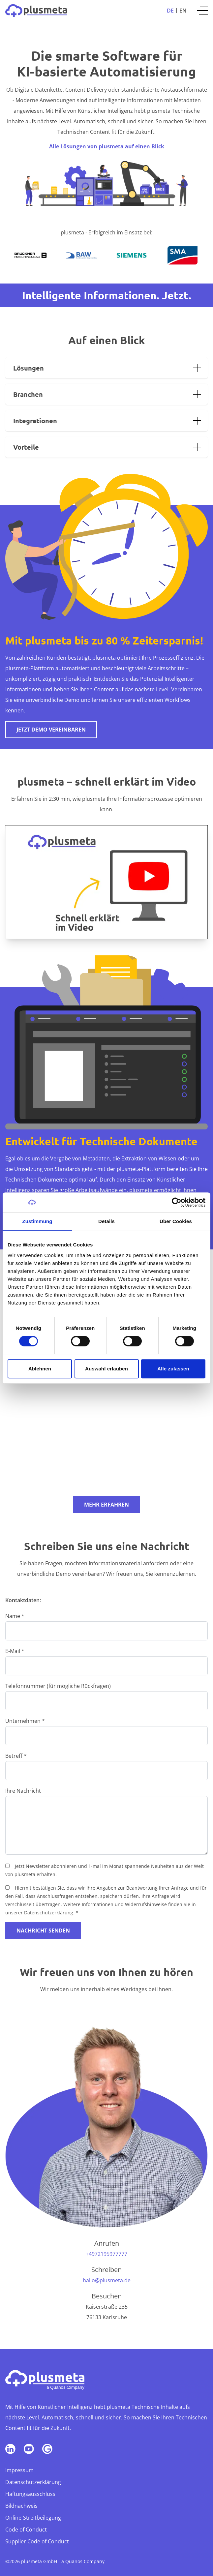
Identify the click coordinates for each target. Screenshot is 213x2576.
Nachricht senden (43, 1930)
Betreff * (16, 1755)
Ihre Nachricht (23, 1790)
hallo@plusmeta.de (107, 2280)
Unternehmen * (25, 1720)
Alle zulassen (173, 1368)
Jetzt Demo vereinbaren (51, 729)
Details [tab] (106, 1221)
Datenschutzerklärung (48, 1912)
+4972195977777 (106, 2254)
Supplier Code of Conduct (37, 2541)
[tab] (106, 367)
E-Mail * (14, 1651)
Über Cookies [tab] (176, 1221)
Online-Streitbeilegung (33, 2517)
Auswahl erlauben (106, 1368)
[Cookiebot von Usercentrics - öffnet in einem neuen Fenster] (176, 1202)
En (183, 10)
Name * (14, 1616)
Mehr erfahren (106, 1504)
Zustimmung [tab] (37, 1221)
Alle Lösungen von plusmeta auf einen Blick (106, 146)
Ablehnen (39, 1368)
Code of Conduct (26, 2529)
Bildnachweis (21, 2505)
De (170, 10)
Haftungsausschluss (30, 2494)
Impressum (19, 2470)
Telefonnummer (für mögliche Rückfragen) (58, 1686)
